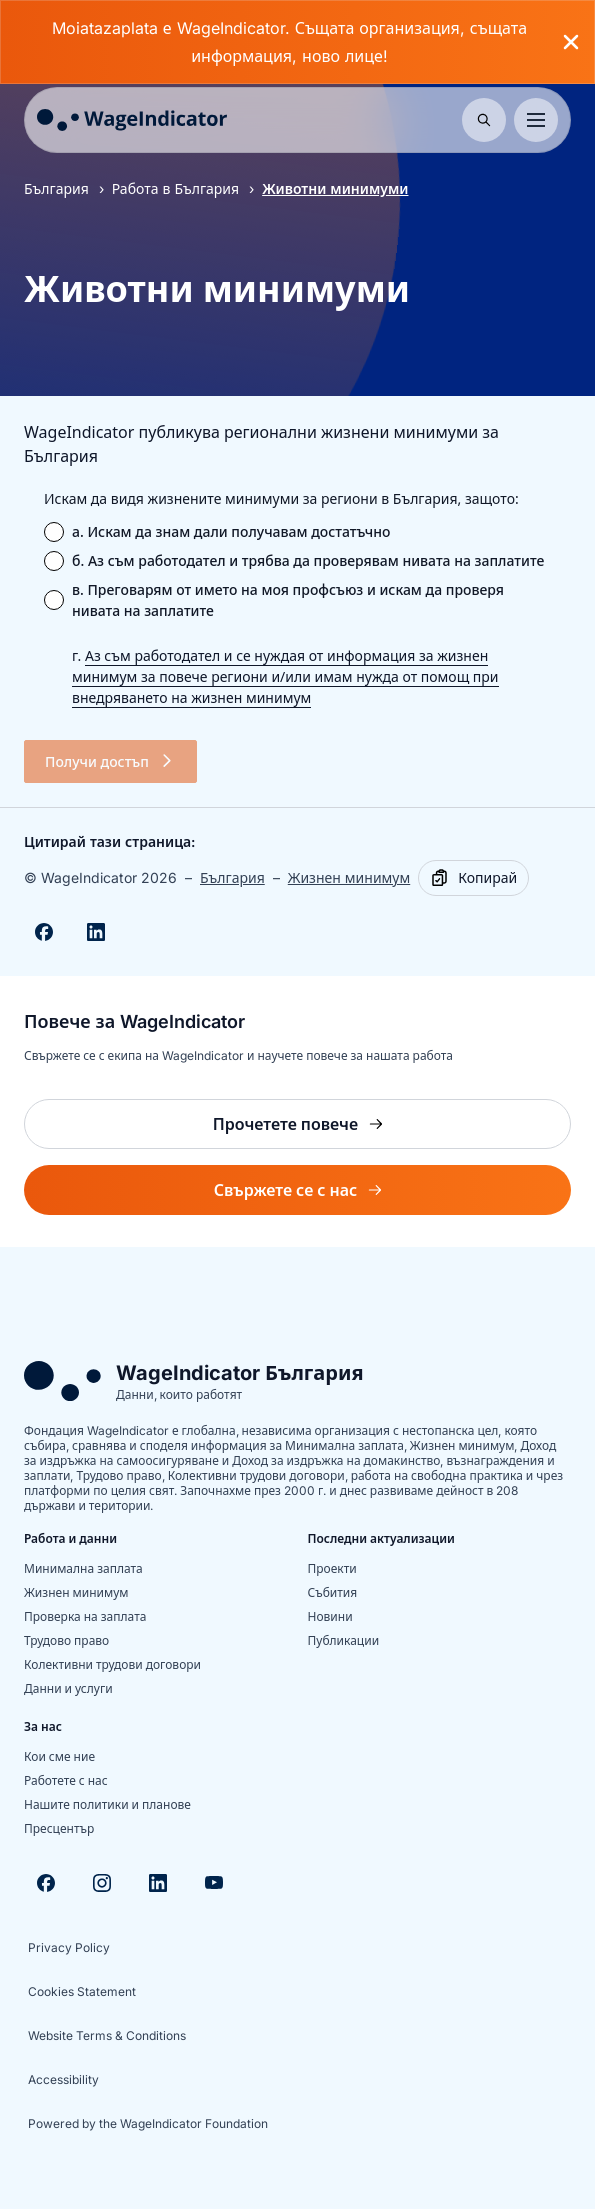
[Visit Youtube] (214, 1883)
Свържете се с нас (342, 1195)
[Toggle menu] (536, 120)
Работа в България (175, 188)
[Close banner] (571, 42)
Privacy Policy (69, 1947)
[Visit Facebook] (46, 1883)
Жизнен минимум (349, 877)
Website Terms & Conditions (107, 2035)
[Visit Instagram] (102, 1883)
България (56, 188)
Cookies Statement (82, 1991)
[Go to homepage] (132, 120)
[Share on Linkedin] (96, 932)
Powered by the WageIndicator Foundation (148, 2123)
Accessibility (63, 2079)
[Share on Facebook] (44, 932)
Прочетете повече (347, 1129)
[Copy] (473, 878)
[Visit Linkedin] (158, 1883)
